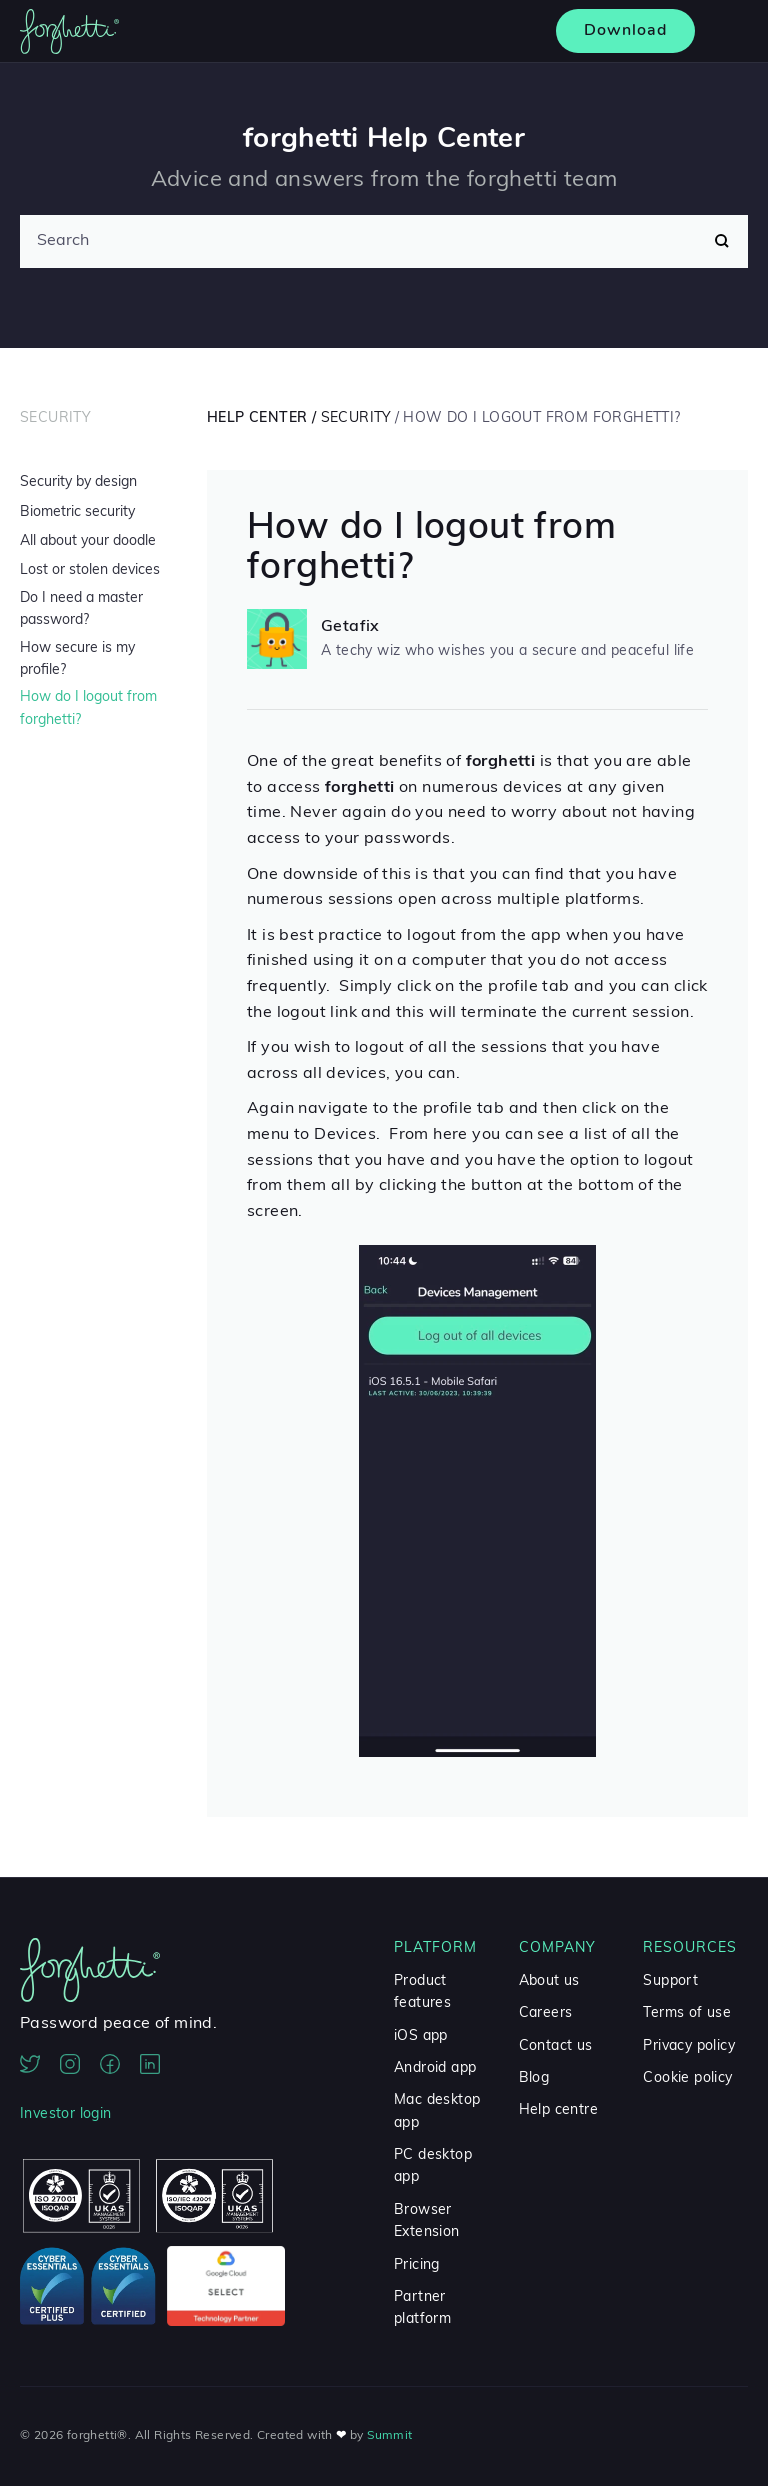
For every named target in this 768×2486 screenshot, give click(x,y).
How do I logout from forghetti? (88, 708)
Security (55, 418)
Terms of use (687, 2013)
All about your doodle (88, 541)
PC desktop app (433, 2166)
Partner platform (422, 2308)
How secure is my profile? (77, 659)
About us (549, 1981)
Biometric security (77, 512)
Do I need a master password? (81, 609)
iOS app (421, 2036)
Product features (422, 1992)
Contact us (556, 2046)
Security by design (78, 482)
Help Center (257, 418)
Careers (546, 2013)
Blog (534, 2078)
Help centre (558, 2110)
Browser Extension (427, 2221)
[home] (69, 31)
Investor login (66, 2114)
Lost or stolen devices (90, 570)
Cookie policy (687, 2078)
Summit (389, 2436)
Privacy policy (689, 2046)
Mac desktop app (437, 2111)
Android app (435, 2068)
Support (670, 1981)
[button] (726, 31)
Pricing (417, 2265)
